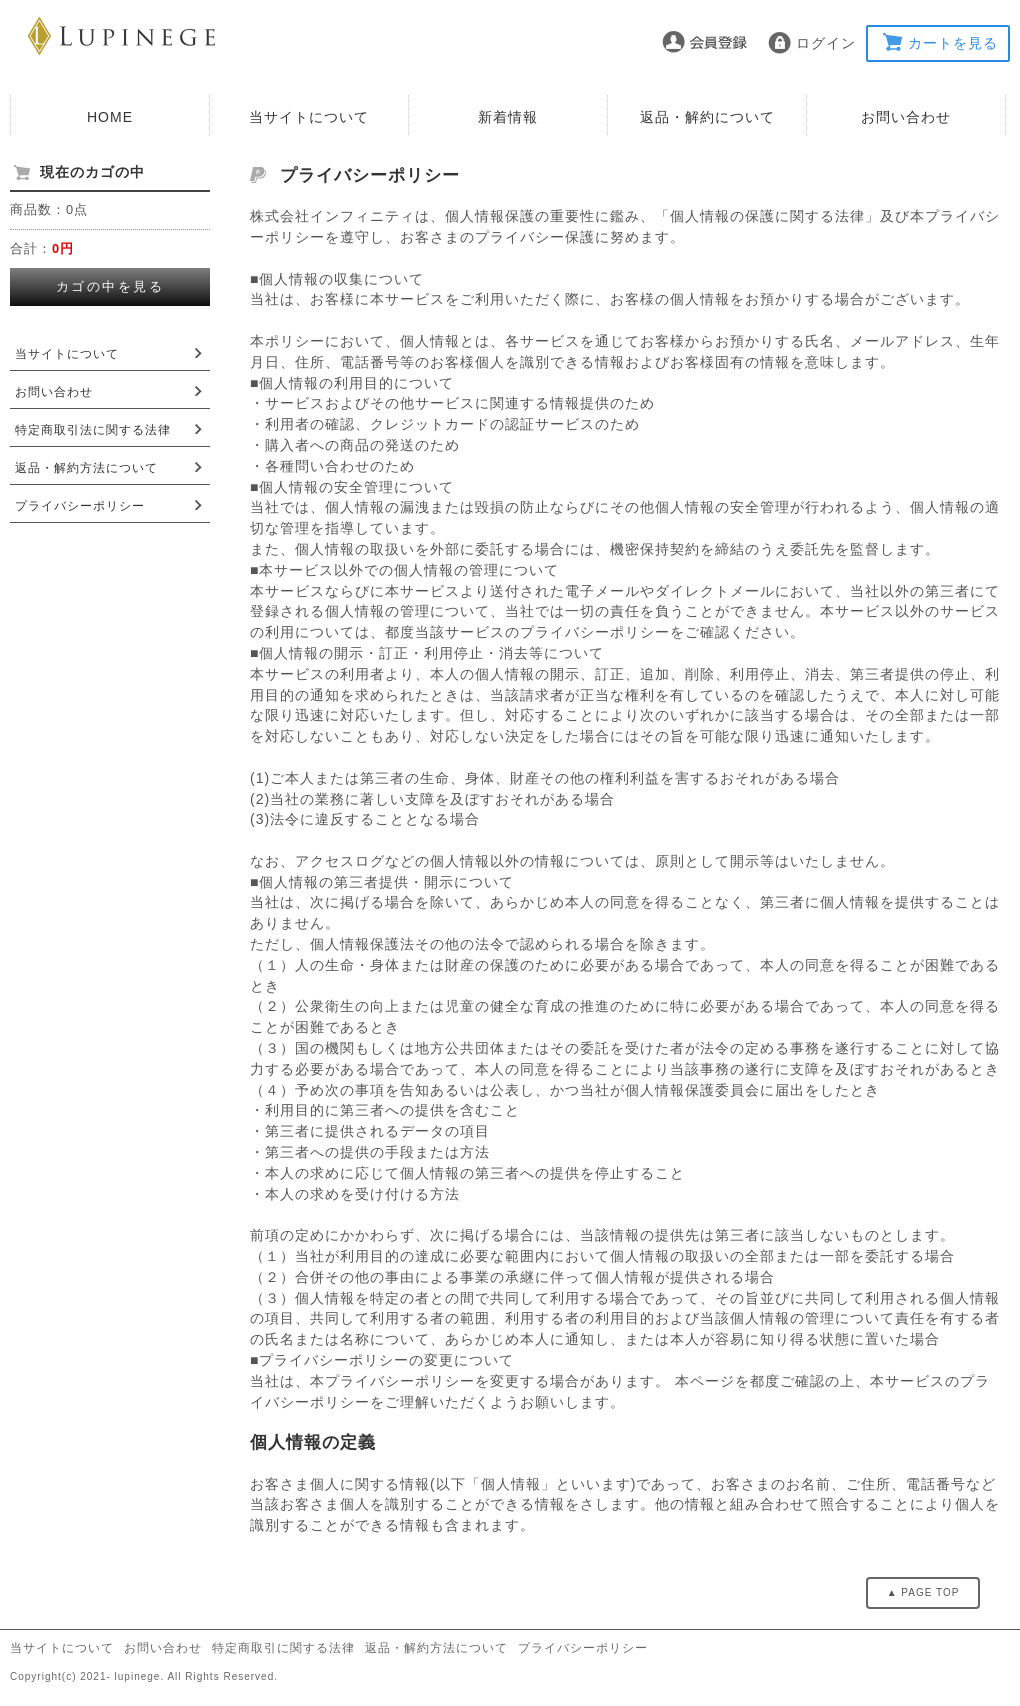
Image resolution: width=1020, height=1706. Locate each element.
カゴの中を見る (110, 286)
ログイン (826, 43)
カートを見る (953, 43)
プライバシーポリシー (80, 506)
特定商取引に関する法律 (283, 1648)
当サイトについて (309, 117)
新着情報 (508, 117)
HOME (110, 117)
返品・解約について (707, 117)
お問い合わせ (906, 117)
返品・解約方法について (86, 468)
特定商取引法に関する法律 (93, 430)
